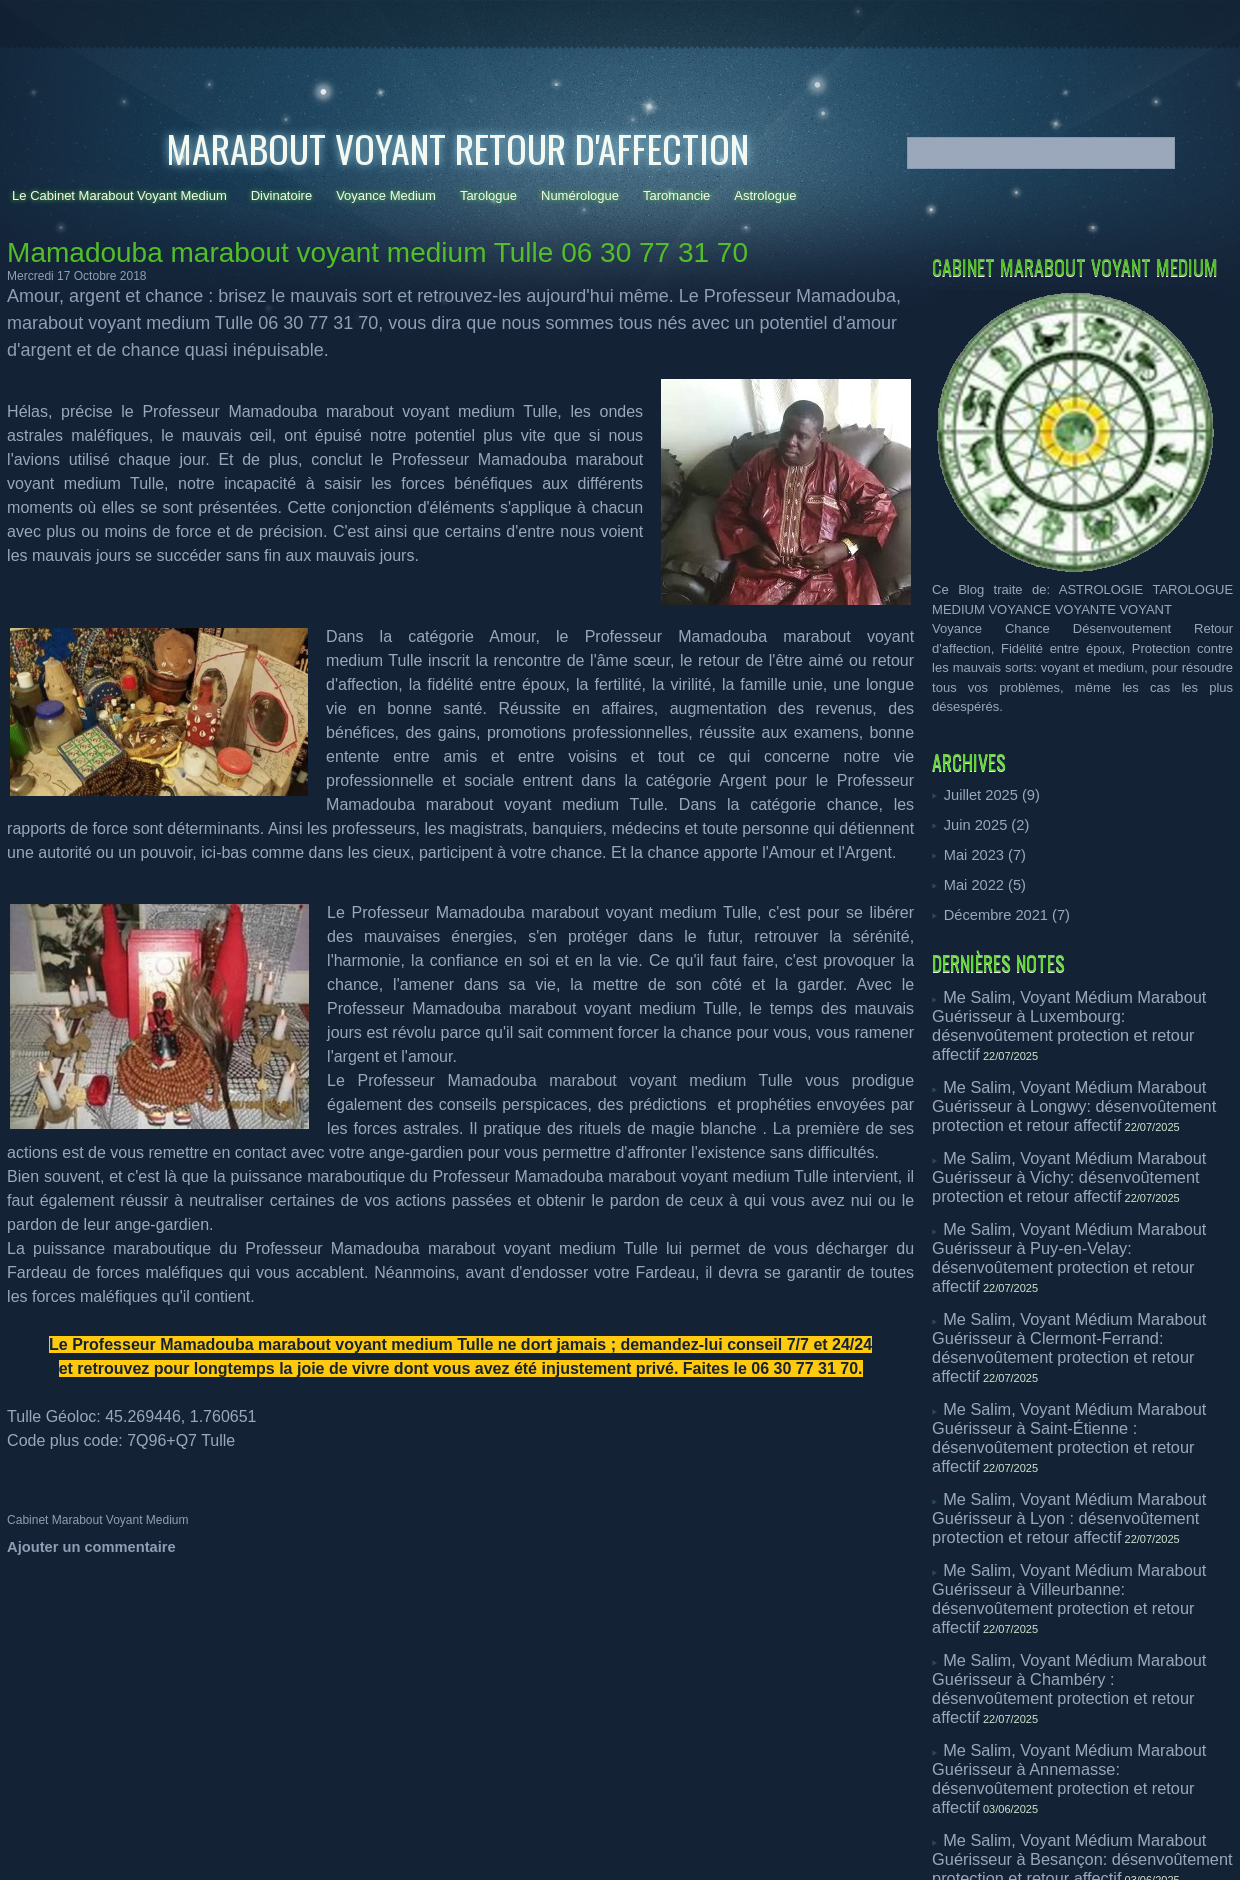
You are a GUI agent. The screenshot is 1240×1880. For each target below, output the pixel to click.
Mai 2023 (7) (980, 852)
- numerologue (464, 1830)
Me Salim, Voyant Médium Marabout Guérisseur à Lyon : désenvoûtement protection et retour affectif (1081, 1349)
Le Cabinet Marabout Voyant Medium (119, 195)
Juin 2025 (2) (982, 823)
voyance (344, 1830)
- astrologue (769, 1830)
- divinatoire (601, 1830)
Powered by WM (620, 1790)
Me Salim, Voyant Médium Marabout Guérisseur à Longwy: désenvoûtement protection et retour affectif (1081, 1064)
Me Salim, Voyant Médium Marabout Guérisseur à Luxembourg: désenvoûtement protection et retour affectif (1081, 1005)
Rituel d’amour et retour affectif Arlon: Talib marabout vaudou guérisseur (1060, 1641)
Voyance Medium (386, 195)
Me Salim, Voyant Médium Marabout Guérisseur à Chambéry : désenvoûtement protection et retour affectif (1081, 1471)
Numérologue (580, 195)
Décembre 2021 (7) (1000, 910)
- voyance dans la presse (917, 1830)
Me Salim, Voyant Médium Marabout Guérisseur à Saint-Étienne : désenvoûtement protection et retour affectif (1081, 1297)
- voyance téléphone (685, 1830)
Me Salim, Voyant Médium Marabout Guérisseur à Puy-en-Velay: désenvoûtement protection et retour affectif (1081, 1179)
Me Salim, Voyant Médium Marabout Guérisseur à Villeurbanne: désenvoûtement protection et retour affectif (1081, 1412)
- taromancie (536, 1830)
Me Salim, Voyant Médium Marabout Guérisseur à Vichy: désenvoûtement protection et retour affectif (1081, 1116)
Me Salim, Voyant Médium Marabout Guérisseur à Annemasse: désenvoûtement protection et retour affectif (1081, 1530)
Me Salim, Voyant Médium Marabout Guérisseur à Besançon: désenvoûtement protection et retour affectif (1081, 1589)
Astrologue (765, 195)
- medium (827, 1830)
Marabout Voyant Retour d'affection (457, 148)
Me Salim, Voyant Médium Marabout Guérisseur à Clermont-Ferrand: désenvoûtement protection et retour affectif (1081, 1238)
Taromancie (676, 195)
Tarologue (488, 195)
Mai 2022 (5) (980, 881)
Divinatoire (281, 195)
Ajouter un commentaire (82, 1546)
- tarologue (396, 1830)
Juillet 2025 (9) (986, 794)
